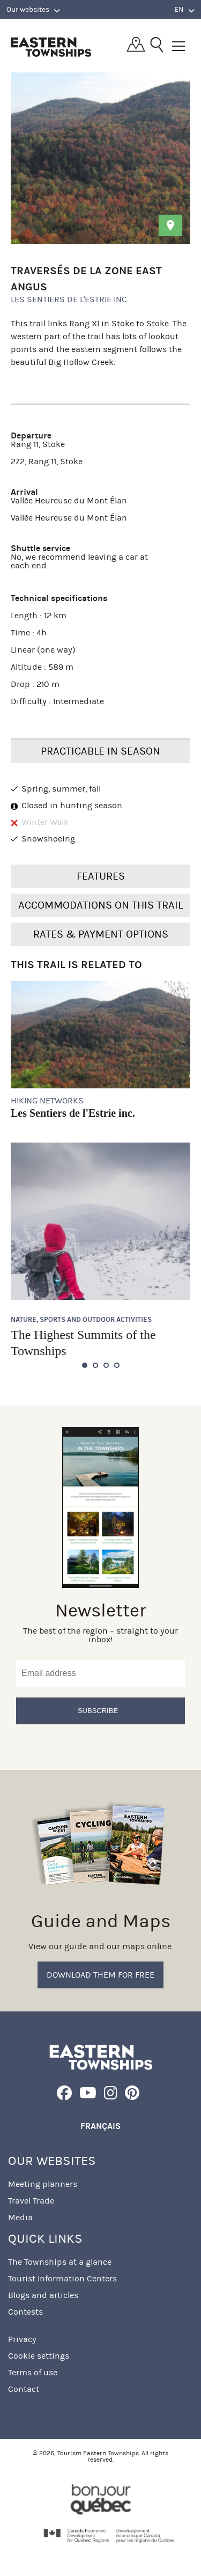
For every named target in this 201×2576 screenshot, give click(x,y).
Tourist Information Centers (62, 2278)
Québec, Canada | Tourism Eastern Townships (51, 46)
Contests (25, 2312)
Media (20, 2217)
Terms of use (32, 2372)
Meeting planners (42, 2184)
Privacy (22, 2339)
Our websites (33, 9)
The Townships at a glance (59, 2262)
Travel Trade (31, 2201)
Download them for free (100, 1975)
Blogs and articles (43, 2295)
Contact (23, 2389)
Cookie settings (38, 2356)
